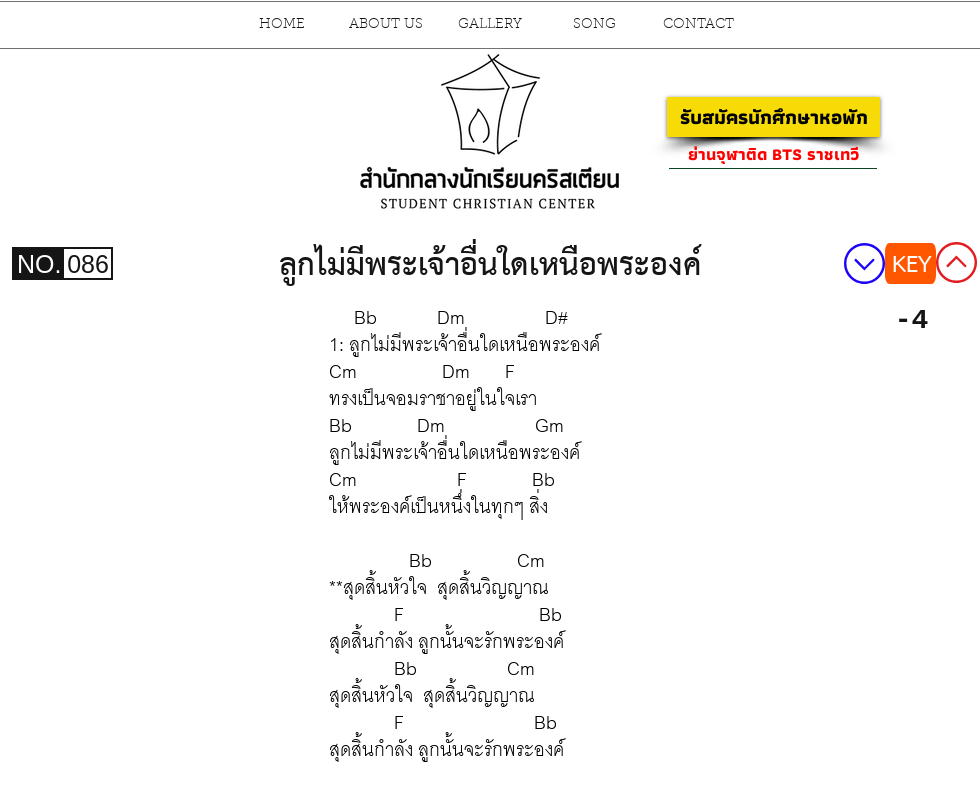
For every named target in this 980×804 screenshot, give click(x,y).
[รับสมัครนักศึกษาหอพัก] (773, 117)
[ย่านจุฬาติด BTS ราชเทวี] (773, 154)
